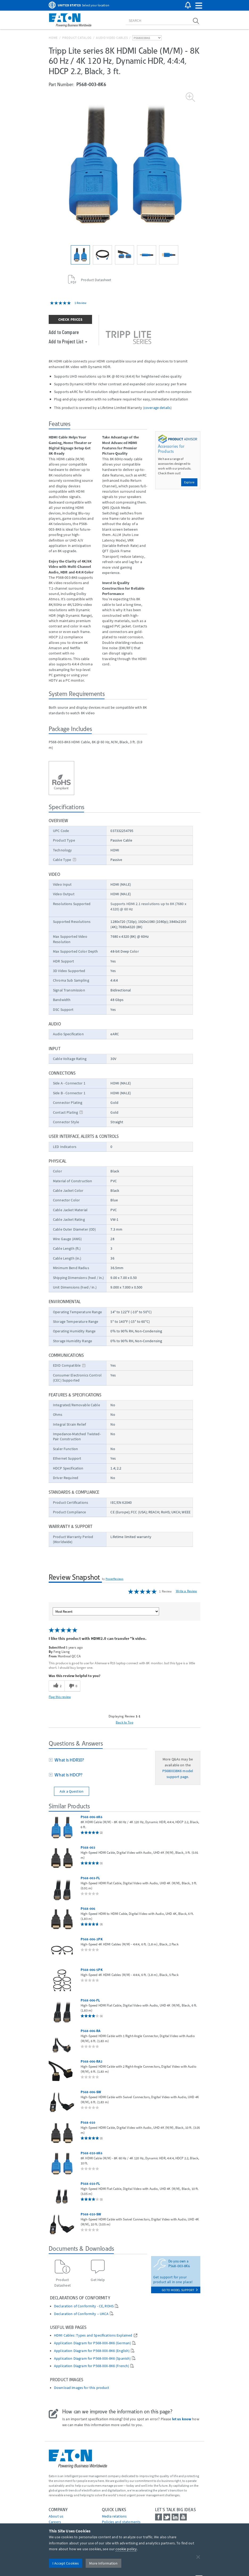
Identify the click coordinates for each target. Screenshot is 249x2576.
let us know (182, 2419)
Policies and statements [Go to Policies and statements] (121, 2521)
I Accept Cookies (65, 2563)
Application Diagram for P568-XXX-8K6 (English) (92, 2351)
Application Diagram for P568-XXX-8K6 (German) (92, 2343)
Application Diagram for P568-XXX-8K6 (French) (91, 2366)
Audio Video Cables (112, 38)
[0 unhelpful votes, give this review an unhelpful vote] (72, 1686)
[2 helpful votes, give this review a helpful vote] (56, 1686)
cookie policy (126, 2549)
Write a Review (186, 1591)
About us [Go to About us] (56, 2516)
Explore (189, 482)
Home (53, 38)
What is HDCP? (67, 1774)
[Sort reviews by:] (106, 1611)
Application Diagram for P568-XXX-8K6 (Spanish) (92, 2358)
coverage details (157, 407)
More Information (103, 2563)
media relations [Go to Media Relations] (114, 2516)
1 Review (80, 303)
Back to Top (124, 1722)
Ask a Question (72, 1791)
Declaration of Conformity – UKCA (81, 2314)
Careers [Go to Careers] (55, 2521)
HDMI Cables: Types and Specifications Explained (93, 2335)
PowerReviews (115, 1579)
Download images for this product (81, 2387)
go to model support (180, 2290)
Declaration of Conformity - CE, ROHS (84, 2306)
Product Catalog (77, 38)
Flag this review (60, 1697)
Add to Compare (64, 332)
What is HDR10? (68, 1760)
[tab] (98, 1760)
